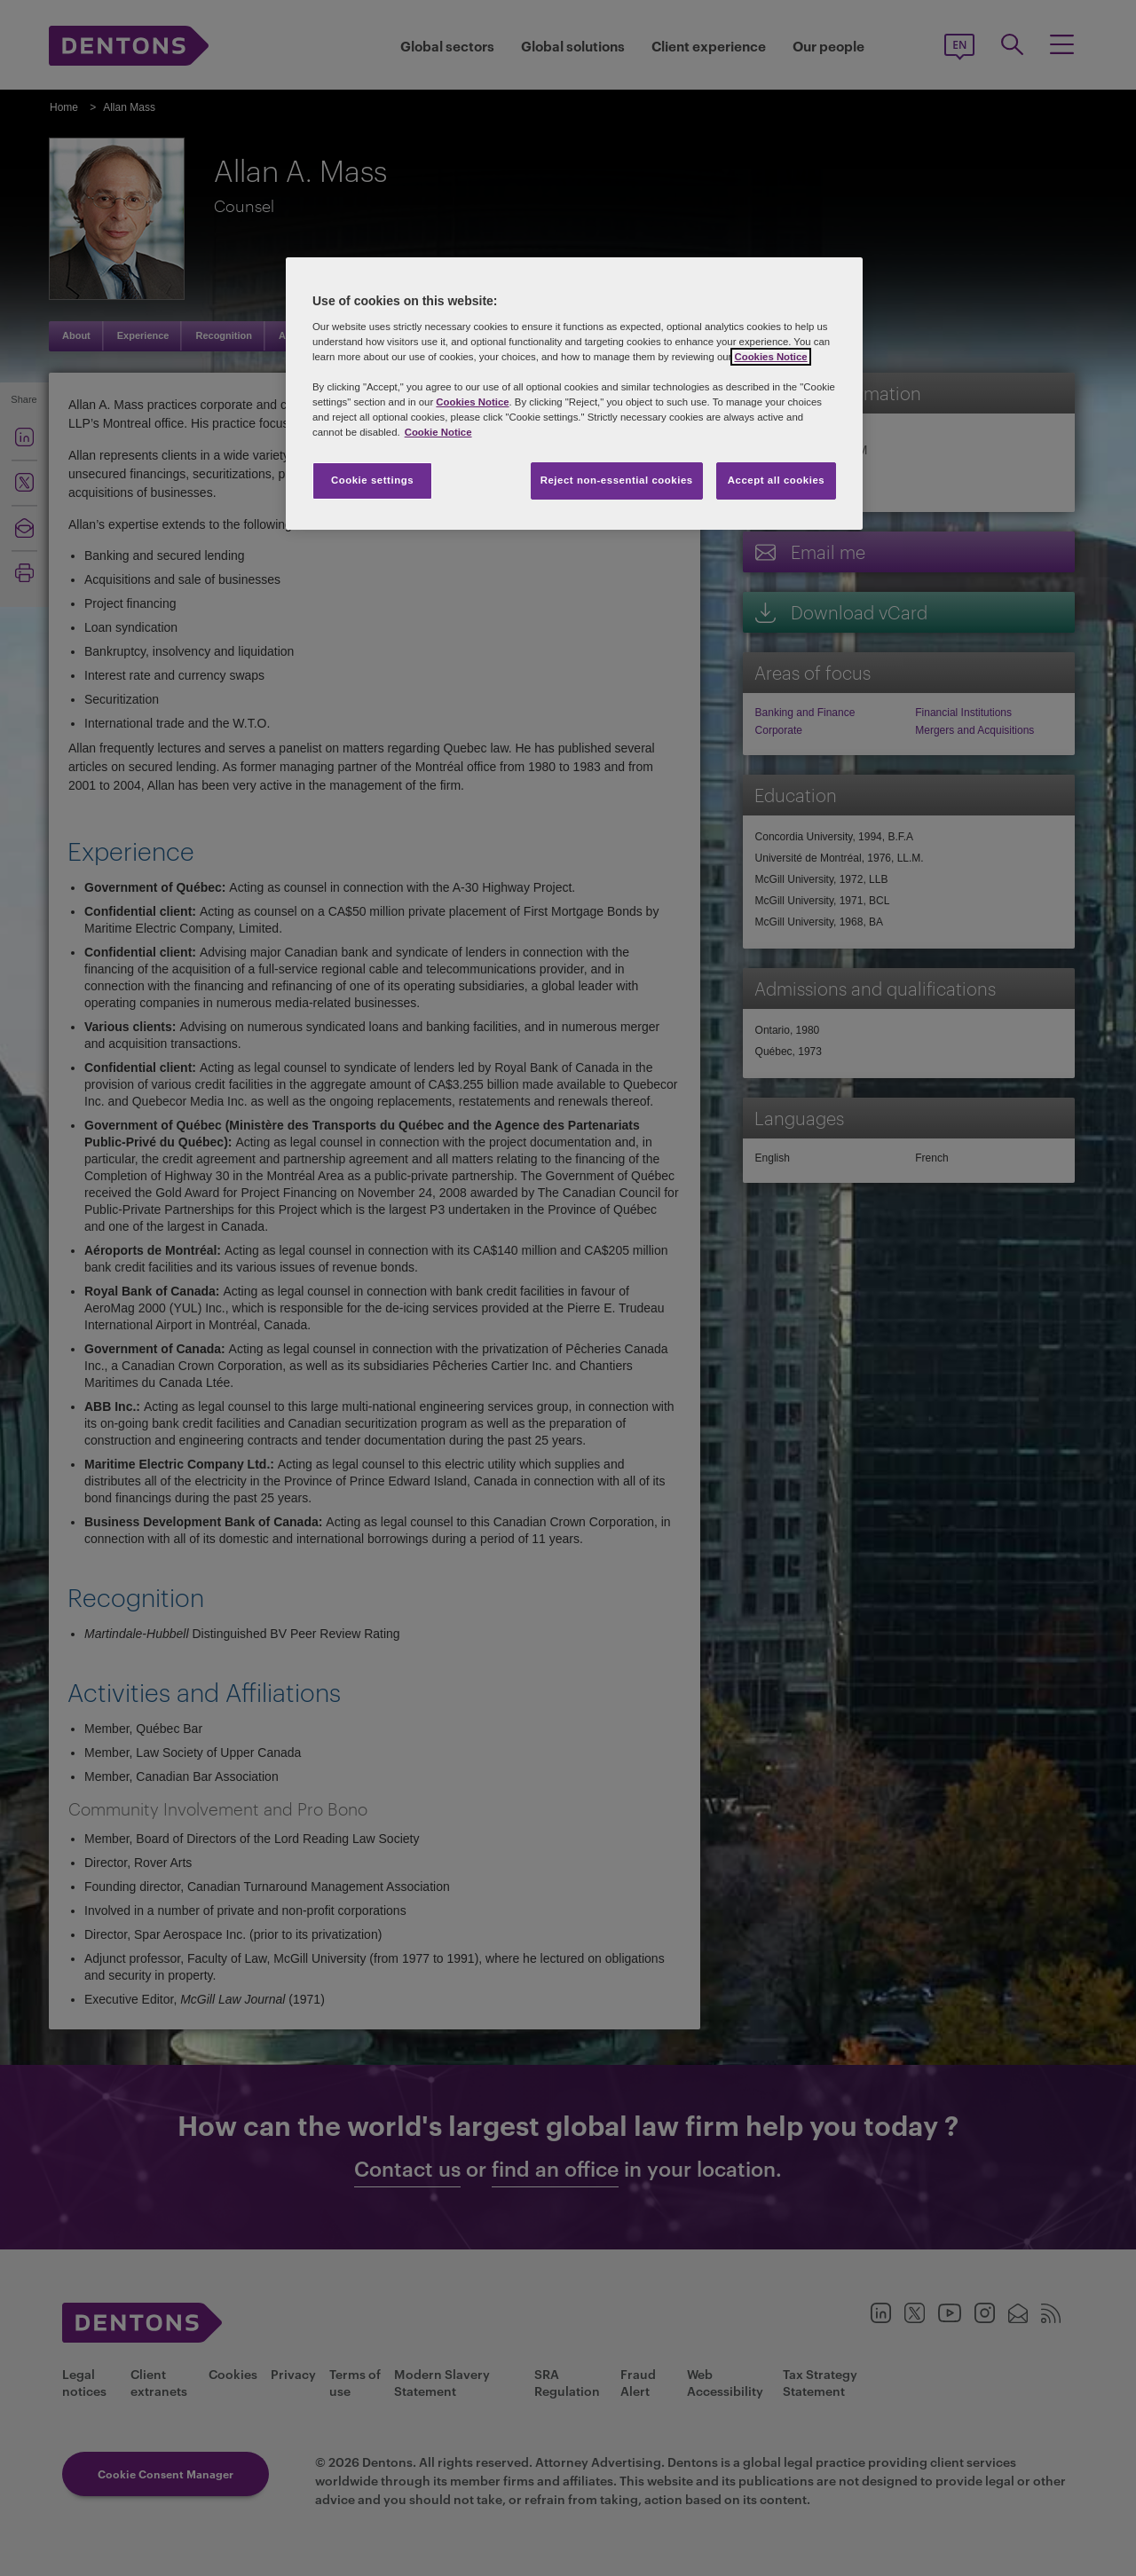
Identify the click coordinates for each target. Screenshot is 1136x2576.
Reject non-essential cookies (616, 480)
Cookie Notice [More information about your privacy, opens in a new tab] (438, 432)
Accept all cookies (776, 480)
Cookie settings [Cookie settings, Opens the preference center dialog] (372, 480)
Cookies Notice (770, 356)
